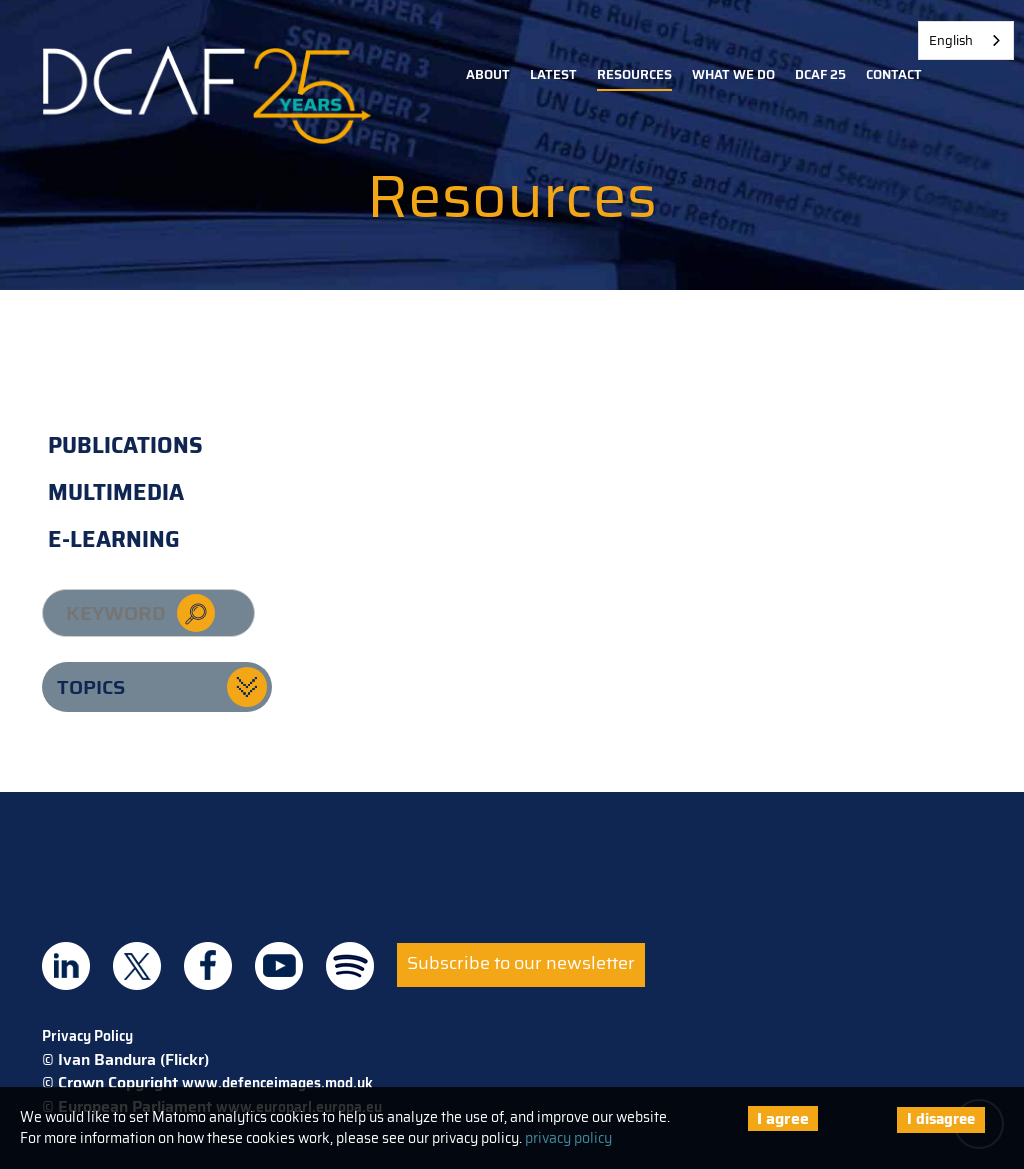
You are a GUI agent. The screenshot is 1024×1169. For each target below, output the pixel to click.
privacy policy (568, 1138)
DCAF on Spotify (350, 966)
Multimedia (116, 492)
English (951, 40)
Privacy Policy (87, 1036)
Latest (553, 74)
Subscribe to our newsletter (521, 963)
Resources (634, 74)
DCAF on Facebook (208, 966)
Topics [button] (91, 687)
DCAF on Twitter (137, 966)
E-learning (114, 539)
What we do (733, 74)
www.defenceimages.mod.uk (277, 1083)
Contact (894, 74)
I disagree (941, 1119)
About (488, 74)
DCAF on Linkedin (66, 966)
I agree (783, 1118)
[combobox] (966, 40)
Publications (125, 445)
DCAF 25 (820, 74)
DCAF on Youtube (279, 966)
